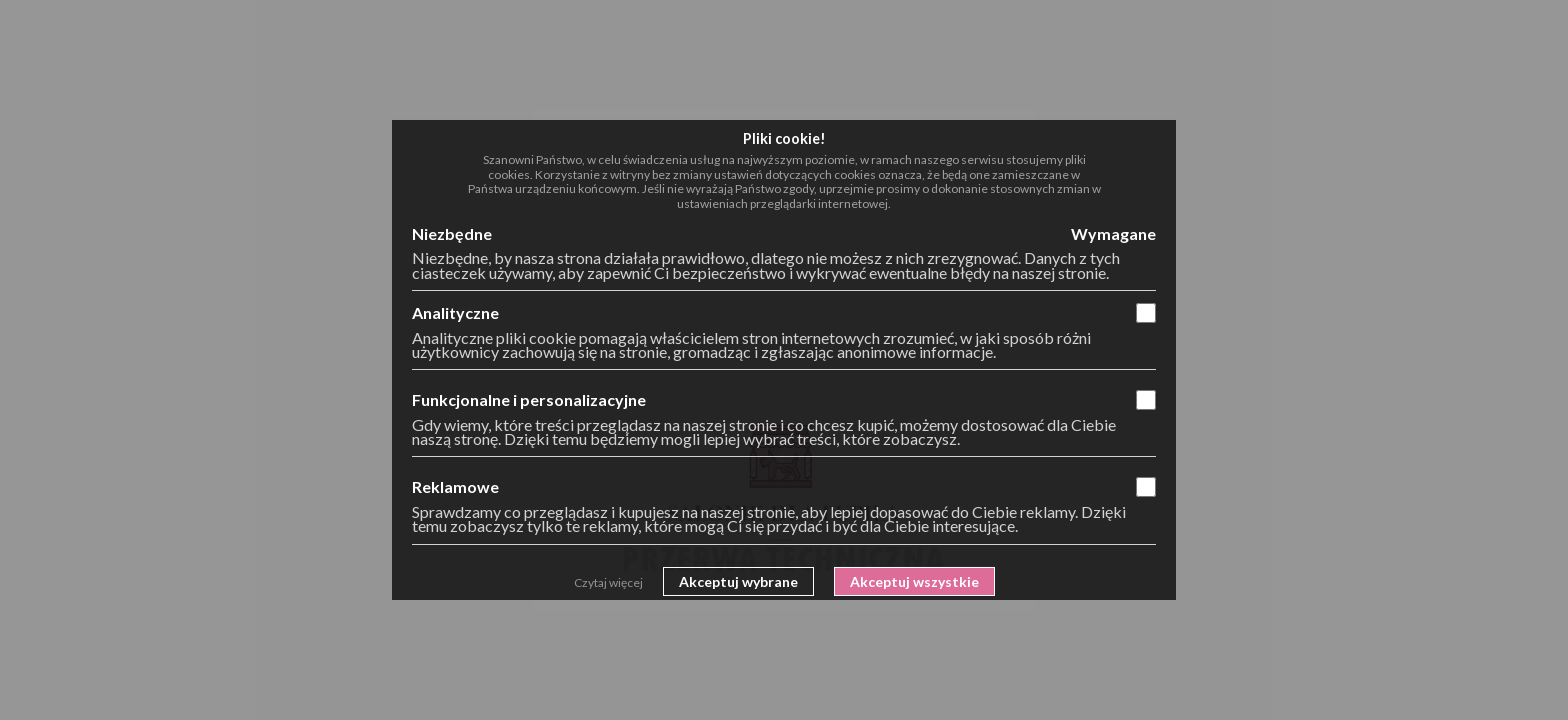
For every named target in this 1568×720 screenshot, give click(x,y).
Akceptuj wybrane (738, 581)
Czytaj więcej (608, 582)
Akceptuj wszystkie (914, 581)
